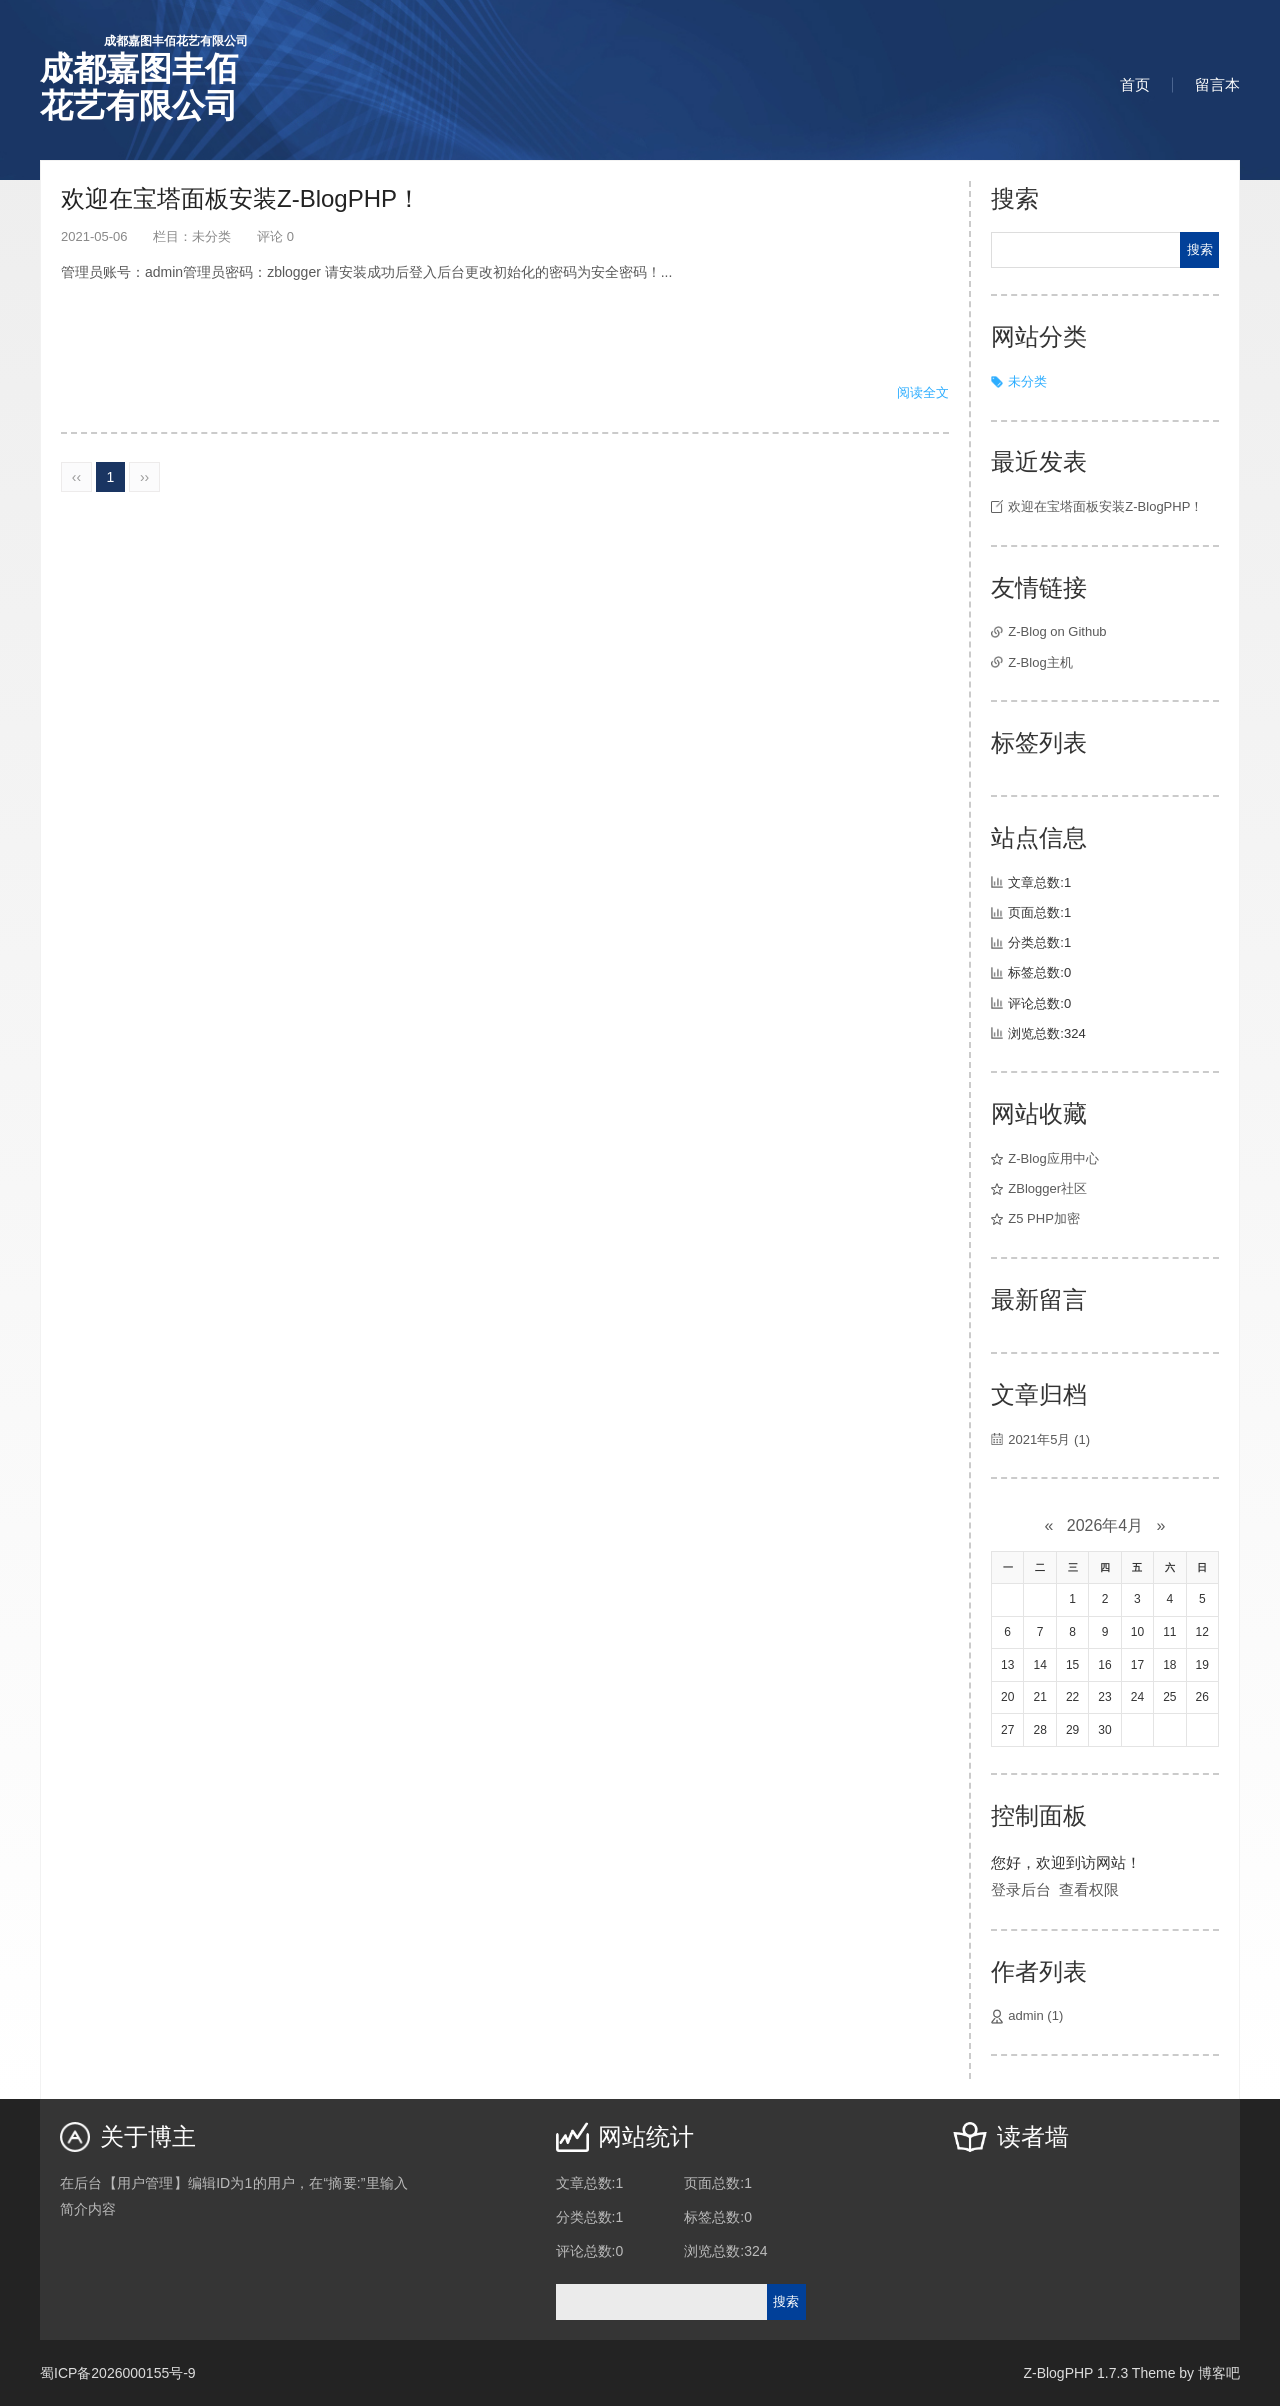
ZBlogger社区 (1047, 1188)
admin (1035, 2015)
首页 (1135, 84)
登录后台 (1021, 1889)
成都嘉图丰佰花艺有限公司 (144, 78)
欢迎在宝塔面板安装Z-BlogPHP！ (241, 198)
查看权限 (1089, 1889)
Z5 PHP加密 (1044, 1218)
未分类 (211, 236)
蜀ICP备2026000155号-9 (118, 2373)
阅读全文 (923, 392)
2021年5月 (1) (1049, 1439)
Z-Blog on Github (1057, 631)
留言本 (1217, 84)
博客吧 (1219, 2373)
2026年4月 (1105, 1525)
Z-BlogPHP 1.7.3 (1075, 2373)
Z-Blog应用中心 (1053, 1158)
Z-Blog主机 (1040, 662)
